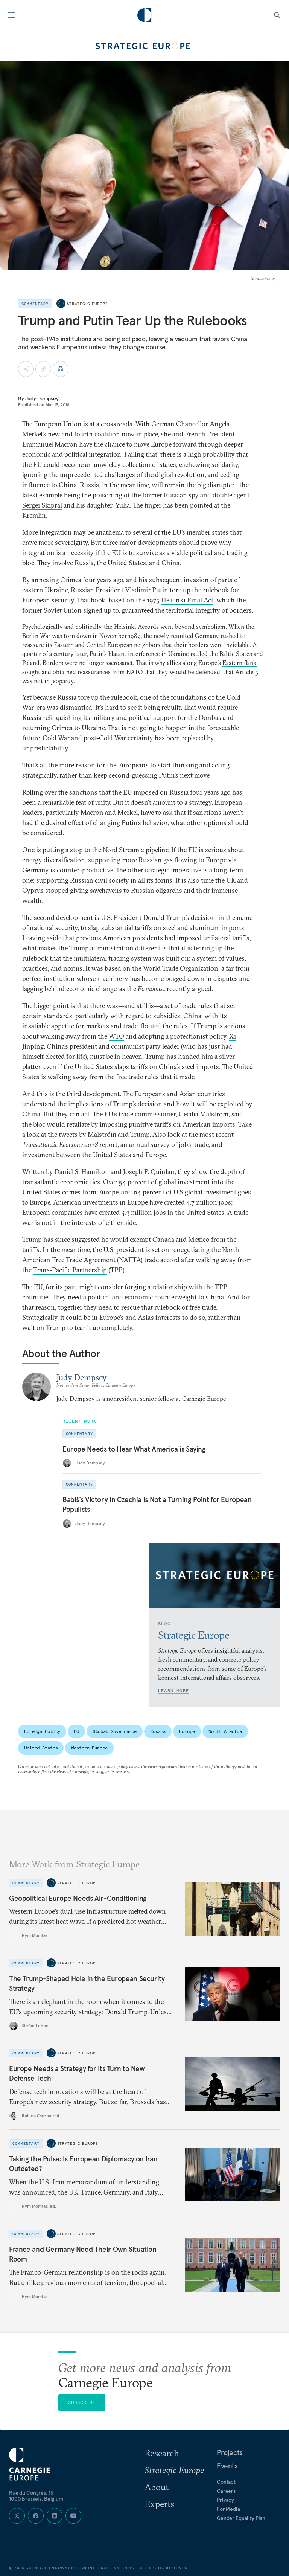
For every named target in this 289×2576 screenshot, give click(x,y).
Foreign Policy (42, 1731)
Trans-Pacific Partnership (70, 1270)
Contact (226, 2481)
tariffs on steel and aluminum (177, 927)
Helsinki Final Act (187, 600)
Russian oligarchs (156, 890)
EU (76, 1731)
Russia (158, 1731)
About (156, 2486)
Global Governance (115, 1731)
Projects (229, 2452)
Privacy (225, 2500)
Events (227, 2465)
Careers (226, 2491)
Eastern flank (239, 662)
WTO (116, 1036)
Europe (187, 1731)
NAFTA (130, 1259)
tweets (68, 1134)
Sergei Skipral (42, 505)
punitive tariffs (150, 1124)
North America (225, 1731)
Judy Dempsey (42, 398)
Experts (159, 2503)
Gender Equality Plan (241, 2518)
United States (41, 1748)
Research (161, 2453)
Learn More (173, 1690)
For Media (228, 2509)
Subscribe (82, 2402)
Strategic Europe (87, 303)
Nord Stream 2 (123, 849)
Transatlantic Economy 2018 (60, 1144)
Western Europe (89, 1748)
